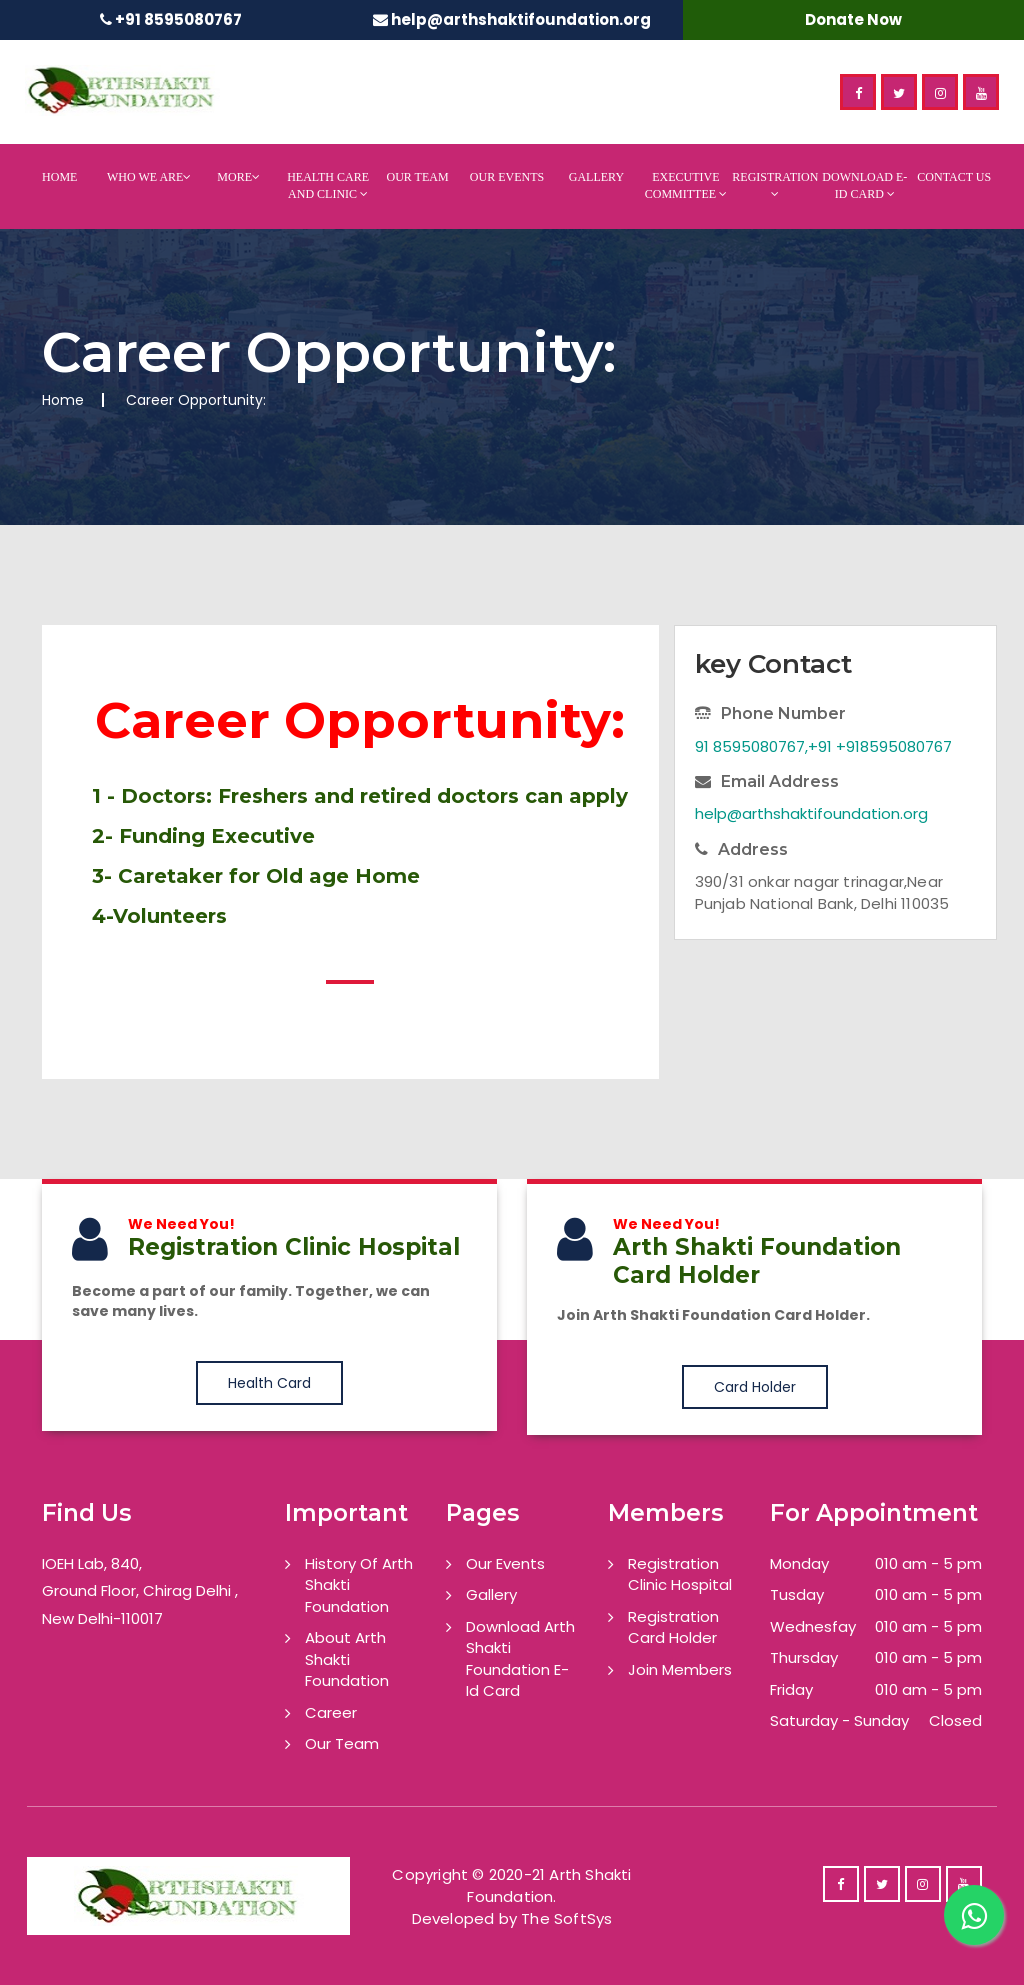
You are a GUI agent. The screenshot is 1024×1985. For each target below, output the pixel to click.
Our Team (417, 177)
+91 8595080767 (178, 19)
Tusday (797, 1594)
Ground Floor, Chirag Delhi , (140, 1590)
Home (59, 177)
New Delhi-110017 (102, 1618)
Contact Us (954, 177)
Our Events (507, 177)
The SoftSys (566, 1918)
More (238, 177)
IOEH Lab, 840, (92, 1563)
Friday (791, 1689)
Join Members (680, 1669)
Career (331, 1712)
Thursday (804, 1657)
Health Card (269, 1383)
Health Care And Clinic (328, 185)
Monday (799, 1563)
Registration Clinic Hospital (680, 1574)
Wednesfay (813, 1626)
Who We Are (149, 177)
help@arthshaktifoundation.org (521, 19)
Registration (775, 185)
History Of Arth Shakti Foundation (359, 1585)
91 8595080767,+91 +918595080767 (823, 746)
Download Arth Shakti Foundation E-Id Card (520, 1658)
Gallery (596, 177)
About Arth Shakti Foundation (347, 1659)
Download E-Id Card (864, 185)
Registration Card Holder (673, 1627)
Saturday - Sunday (839, 1720)
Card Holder (755, 1387)
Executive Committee (686, 185)
